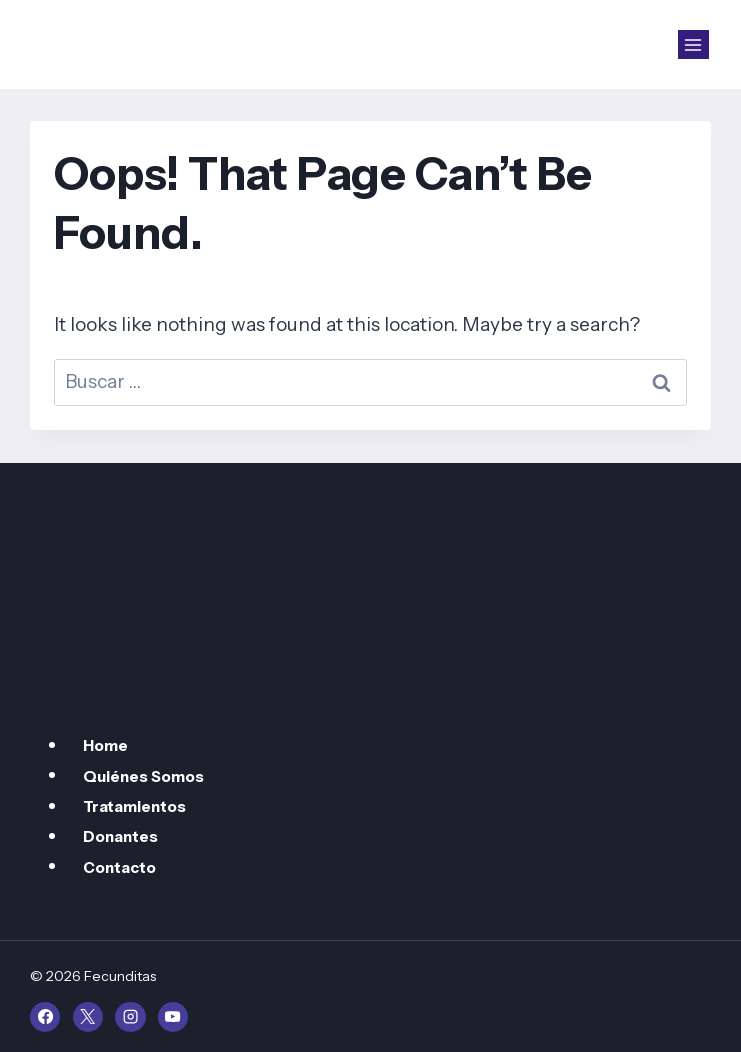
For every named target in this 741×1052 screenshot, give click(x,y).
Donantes (120, 836)
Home (105, 745)
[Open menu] (693, 45)
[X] (88, 1017)
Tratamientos (134, 806)
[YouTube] (173, 1017)
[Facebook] (45, 1017)
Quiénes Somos (143, 775)
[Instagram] (130, 1017)
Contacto (119, 866)
